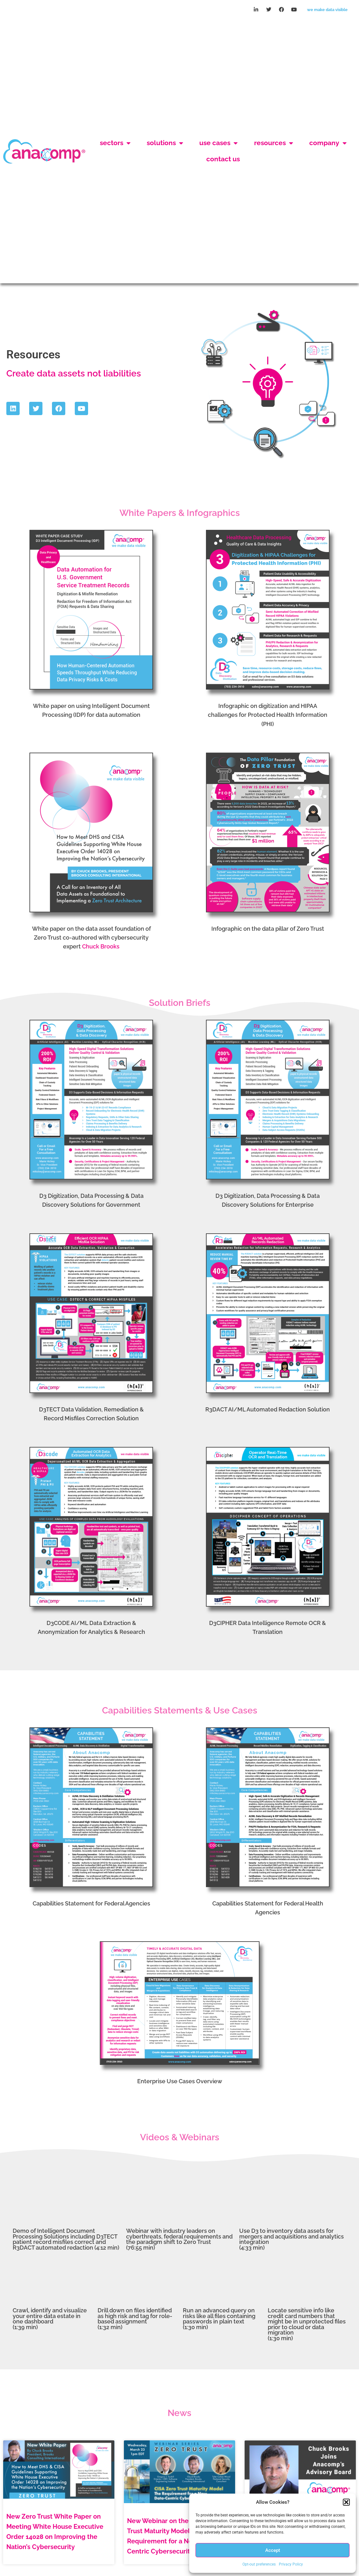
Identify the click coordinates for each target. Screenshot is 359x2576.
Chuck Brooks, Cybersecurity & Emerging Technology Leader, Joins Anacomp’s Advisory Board (296, 2472)
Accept (272, 2550)
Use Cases (218, 116)
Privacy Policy (291, 2564)
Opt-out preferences (259, 2564)
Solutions (165, 116)
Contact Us (223, 132)
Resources (273, 116)
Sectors (115, 116)
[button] (346, 2502)
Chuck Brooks (100, 892)
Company (328, 116)
